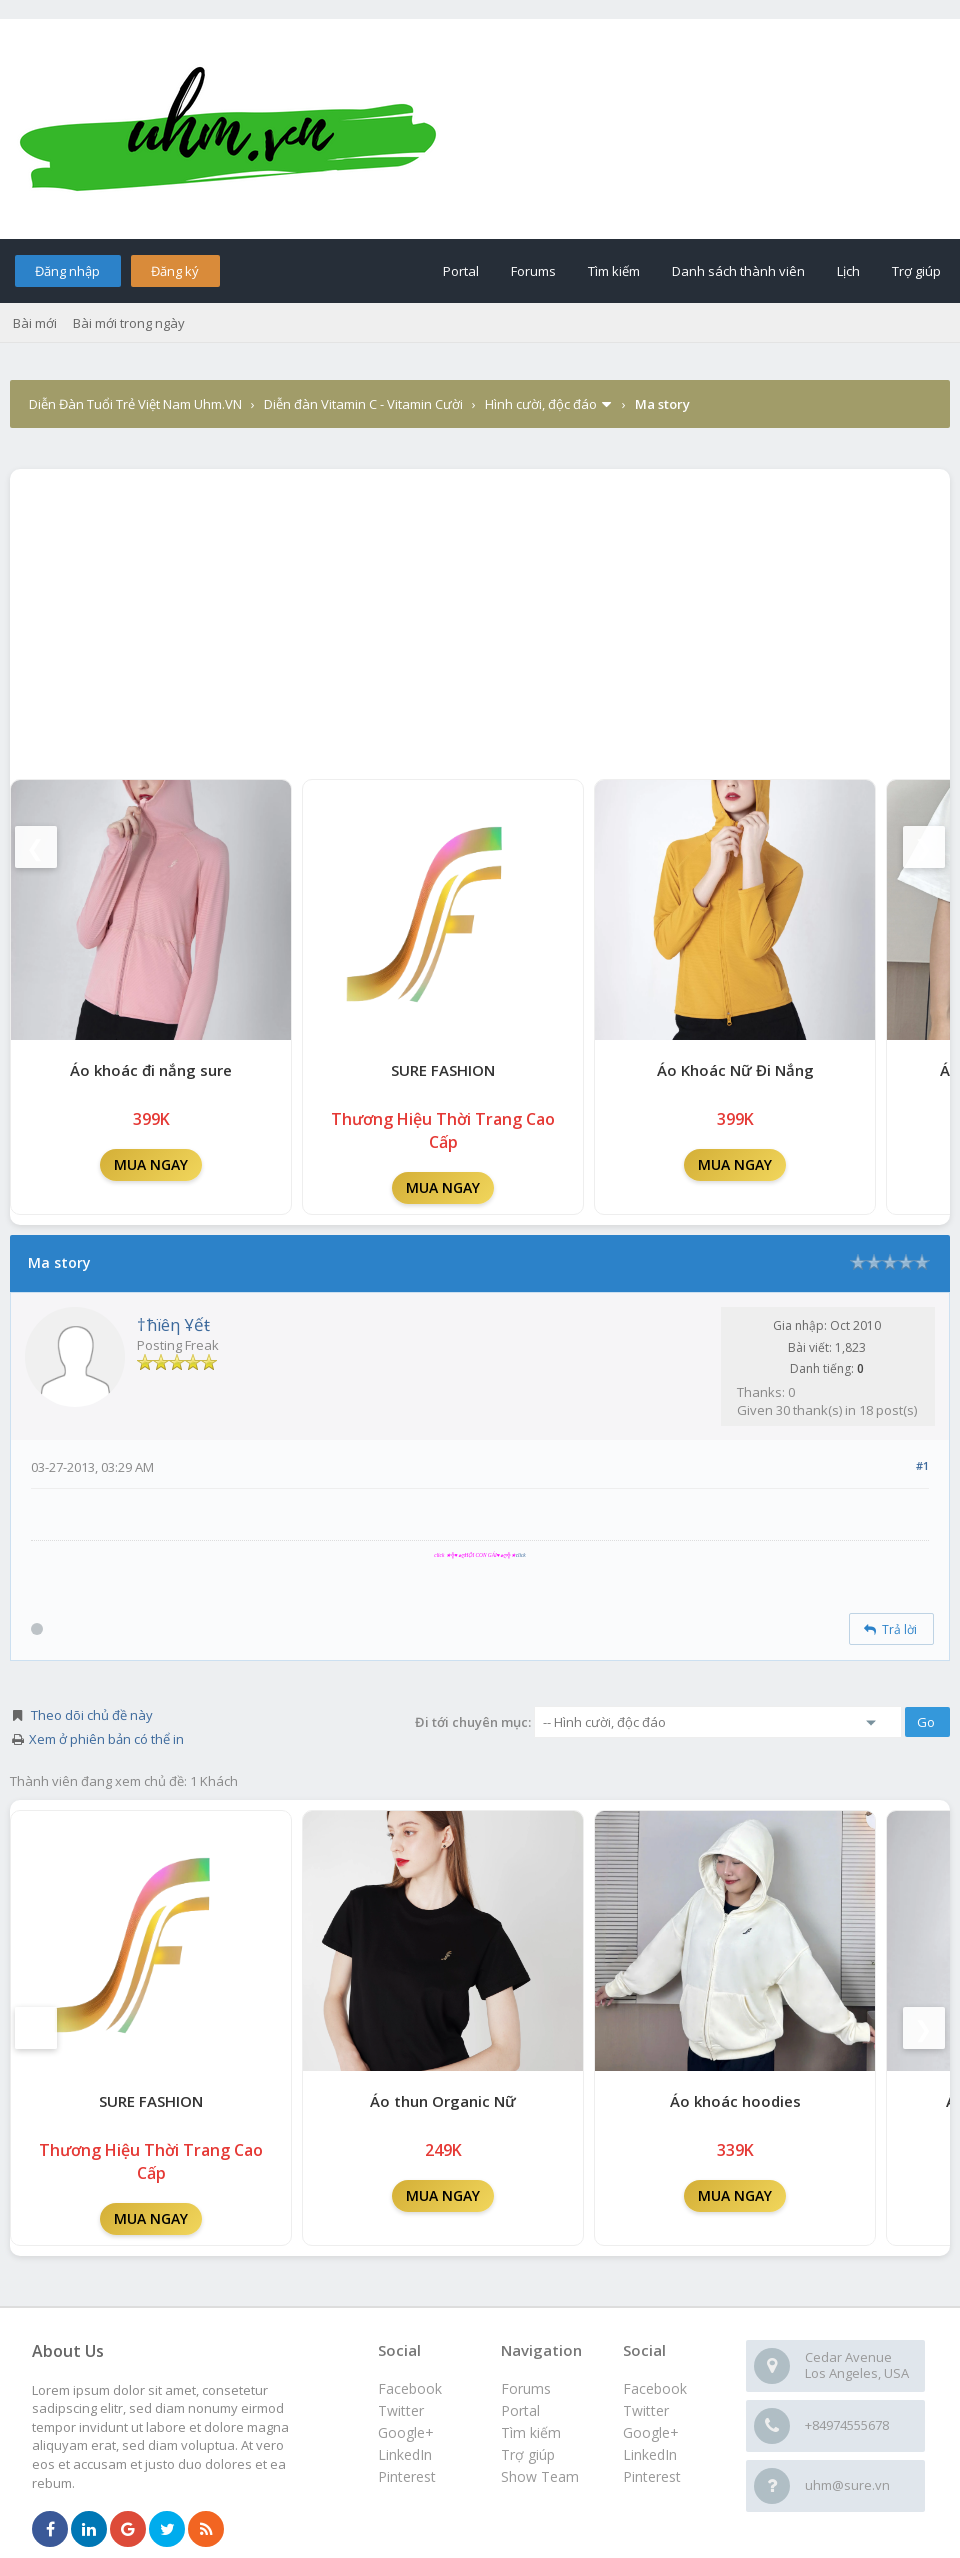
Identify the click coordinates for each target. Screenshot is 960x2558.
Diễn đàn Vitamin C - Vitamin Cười (363, 404)
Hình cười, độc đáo (541, 404)
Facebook (655, 2388)
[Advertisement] (480, 619)
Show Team (540, 2476)
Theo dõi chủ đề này (92, 1715)
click (521, 1555)
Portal (461, 271)
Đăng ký (175, 271)
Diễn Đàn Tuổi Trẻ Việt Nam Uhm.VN (135, 404)
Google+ (651, 2432)
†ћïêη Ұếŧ (173, 1324)
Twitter (646, 2410)
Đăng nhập (67, 271)
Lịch (848, 271)
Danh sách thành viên (738, 271)
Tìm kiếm (614, 271)
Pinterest (652, 2476)
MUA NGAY (151, 1164)
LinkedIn (650, 2454)
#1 (922, 1465)
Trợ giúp (916, 271)
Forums (533, 271)
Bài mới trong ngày (129, 323)
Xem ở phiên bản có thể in (106, 1739)
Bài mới (35, 323)
